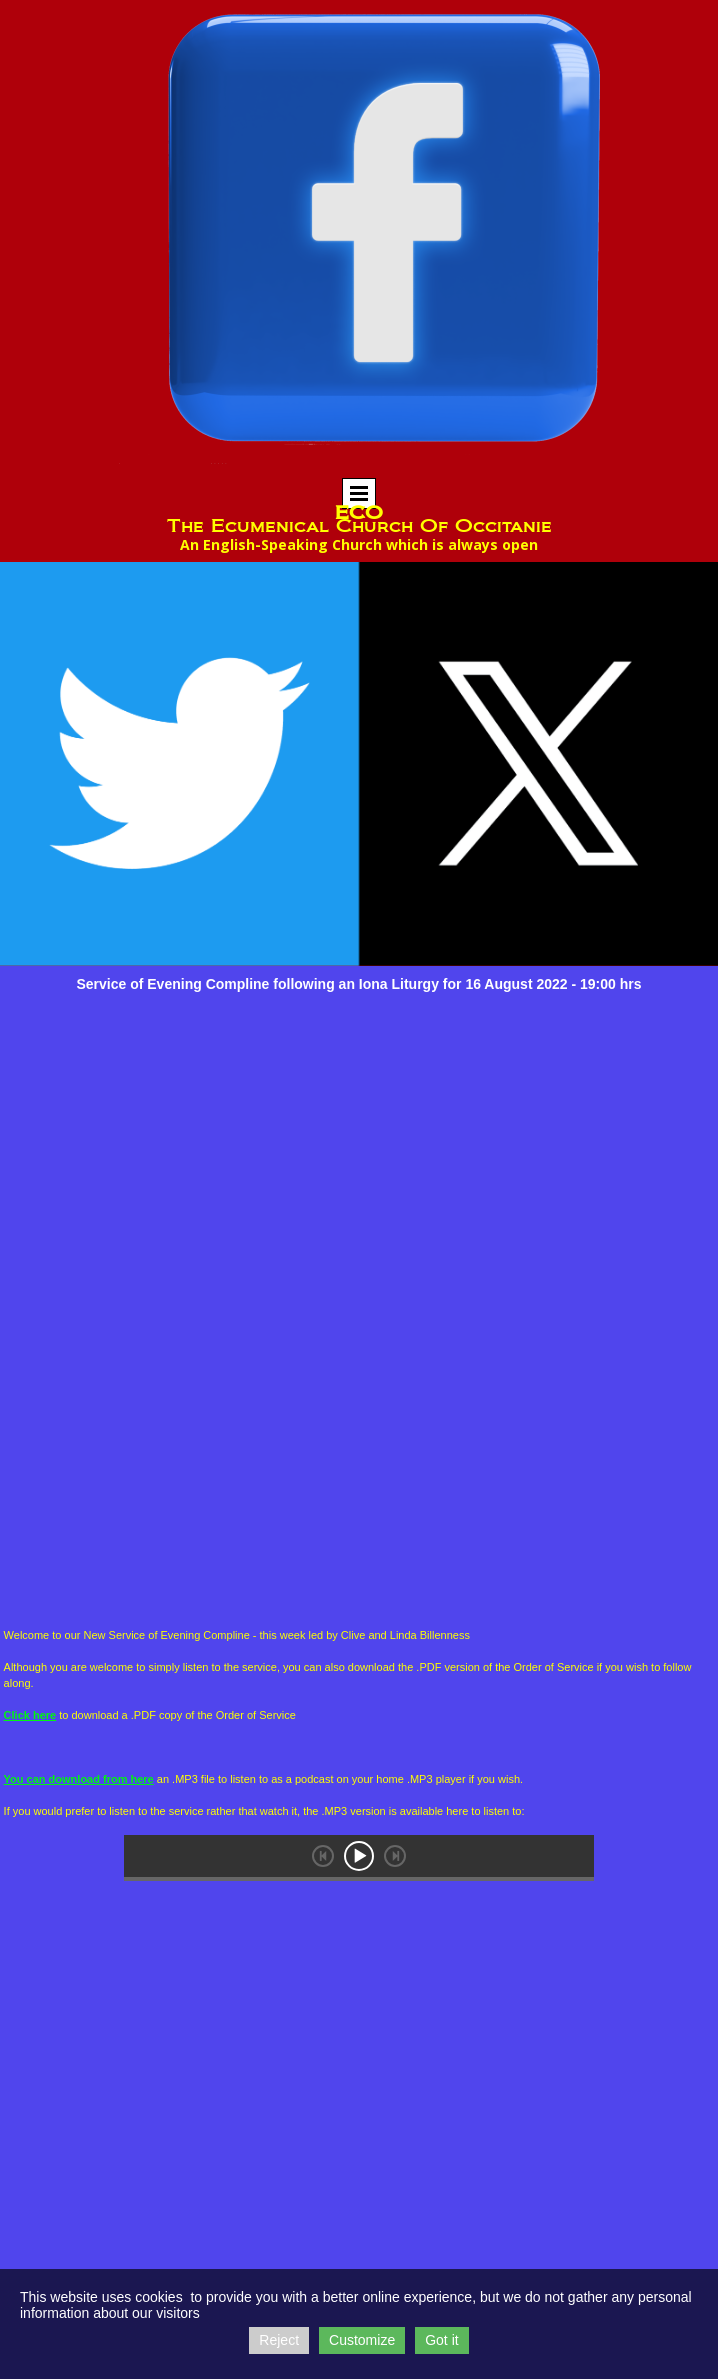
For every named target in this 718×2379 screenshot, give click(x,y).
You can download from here (79, 1779)
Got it (441, 2340)
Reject (279, 2340)
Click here (30, 1715)
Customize (362, 2340)
